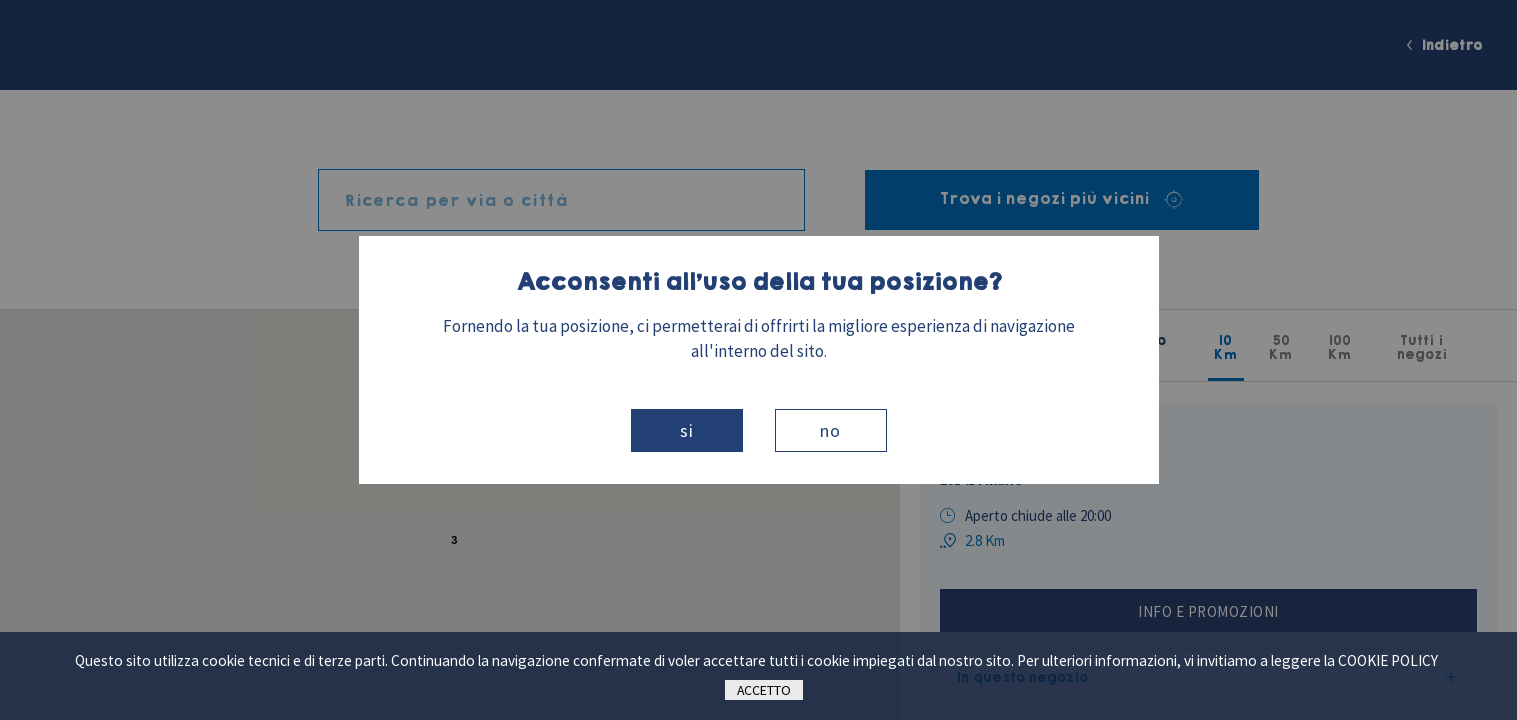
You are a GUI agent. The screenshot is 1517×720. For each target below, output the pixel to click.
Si (687, 430)
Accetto (764, 690)
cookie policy (1388, 660)
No (830, 430)
